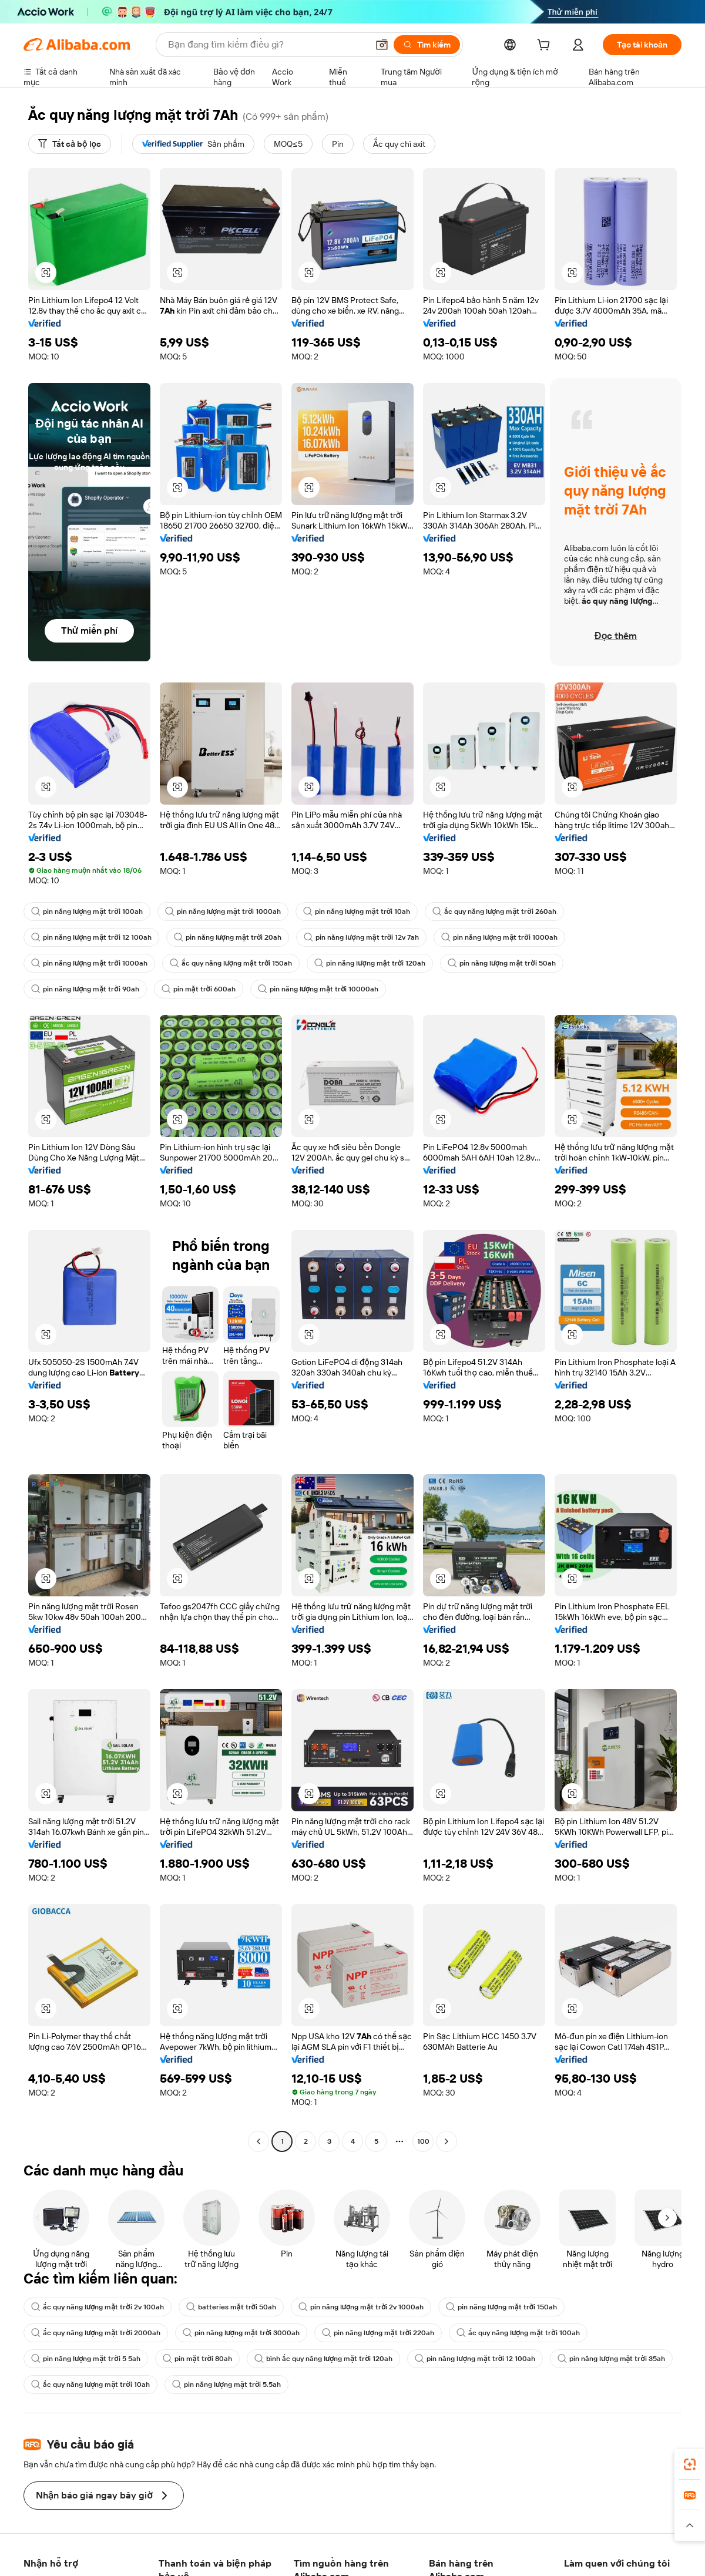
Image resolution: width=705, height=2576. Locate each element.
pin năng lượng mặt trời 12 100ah (91, 937)
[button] (382, 45)
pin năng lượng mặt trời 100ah (87, 911)
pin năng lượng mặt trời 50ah (502, 963)
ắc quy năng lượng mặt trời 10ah (90, 2384)
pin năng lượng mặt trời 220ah (378, 2333)
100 (423, 2141)
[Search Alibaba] (266, 44)
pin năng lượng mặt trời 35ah (611, 2358)
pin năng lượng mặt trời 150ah (501, 2307)
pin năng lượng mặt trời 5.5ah (226, 2384)
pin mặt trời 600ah (199, 989)
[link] (689, 2464)
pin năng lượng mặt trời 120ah (369, 963)
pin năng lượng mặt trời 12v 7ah (361, 937)
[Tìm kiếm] (427, 44)
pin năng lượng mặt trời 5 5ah (85, 2358)
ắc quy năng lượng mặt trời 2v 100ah (97, 2307)
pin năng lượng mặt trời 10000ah (318, 989)
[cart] (546, 46)
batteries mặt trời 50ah (231, 2307)
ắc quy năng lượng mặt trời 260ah (494, 911)
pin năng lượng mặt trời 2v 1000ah (361, 2307)
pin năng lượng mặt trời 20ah (228, 937)
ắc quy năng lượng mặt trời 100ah (518, 2333)
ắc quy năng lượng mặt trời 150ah (231, 963)
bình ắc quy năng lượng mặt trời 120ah (323, 2358)
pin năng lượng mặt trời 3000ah (241, 2333)
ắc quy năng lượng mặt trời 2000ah (95, 2333)
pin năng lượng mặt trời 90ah (85, 989)
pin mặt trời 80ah (197, 2358)
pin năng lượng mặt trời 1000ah (223, 911)
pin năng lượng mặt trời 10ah (356, 911)
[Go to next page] (446, 2141)
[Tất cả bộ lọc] (69, 144)
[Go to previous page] (258, 2141)
